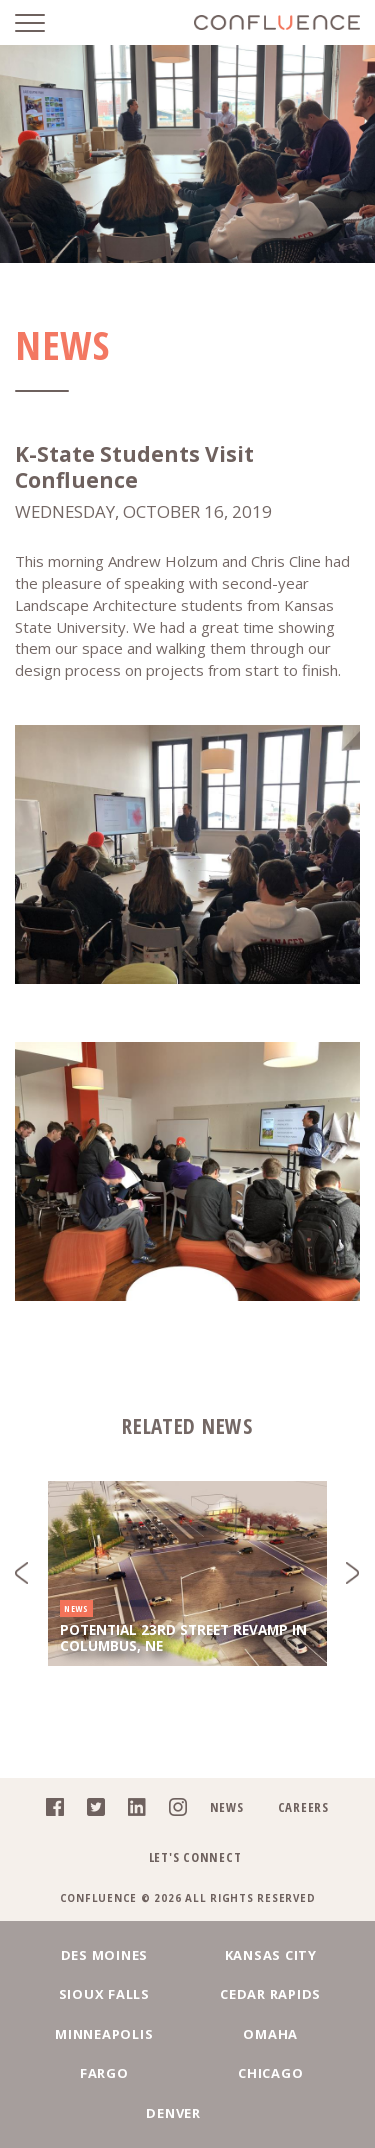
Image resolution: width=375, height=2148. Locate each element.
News (227, 1807)
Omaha (270, 2034)
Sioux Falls (104, 1994)
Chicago (270, 2073)
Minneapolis (104, 2034)
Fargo (104, 2073)
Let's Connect (195, 1857)
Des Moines (105, 1955)
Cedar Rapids (270, 1994)
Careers (303, 1807)
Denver (173, 2113)
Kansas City (271, 1955)
